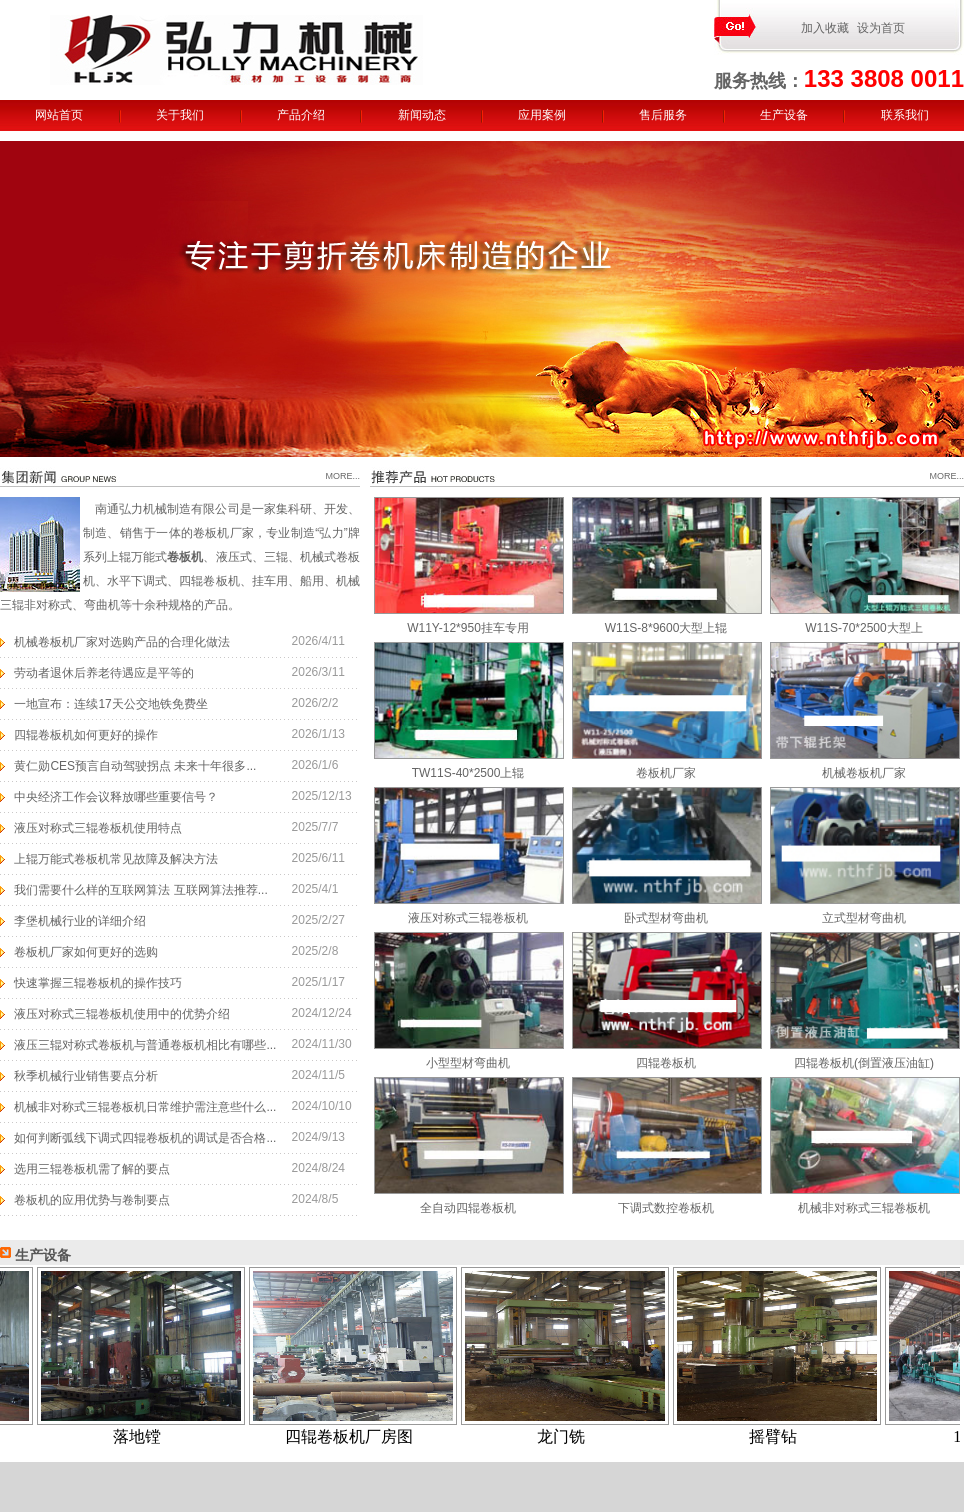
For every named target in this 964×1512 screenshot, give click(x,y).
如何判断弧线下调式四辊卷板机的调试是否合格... (145, 1138)
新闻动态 (422, 115)
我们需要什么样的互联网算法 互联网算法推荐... (140, 890)
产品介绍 (301, 115)
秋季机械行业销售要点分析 (86, 1076)
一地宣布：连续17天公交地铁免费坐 (110, 704)
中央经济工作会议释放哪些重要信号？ (116, 797)
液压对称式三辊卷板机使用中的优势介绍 (122, 1014)
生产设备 (784, 115)
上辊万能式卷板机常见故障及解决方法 (116, 859)
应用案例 (542, 115)
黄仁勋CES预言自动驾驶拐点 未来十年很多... (135, 766)
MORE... (342, 476)
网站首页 (59, 115)
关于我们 (180, 115)
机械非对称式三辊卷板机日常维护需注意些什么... (145, 1107)
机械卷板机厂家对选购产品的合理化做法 (122, 642)
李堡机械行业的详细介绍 (80, 921)
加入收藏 (825, 28)
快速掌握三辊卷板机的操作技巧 (98, 983)
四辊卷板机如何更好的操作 (86, 735)
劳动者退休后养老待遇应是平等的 (104, 673)
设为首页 (881, 28)
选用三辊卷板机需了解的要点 (92, 1169)
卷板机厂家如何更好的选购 (86, 952)
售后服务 (663, 115)
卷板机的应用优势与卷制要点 (92, 1200)
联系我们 (905, 115)
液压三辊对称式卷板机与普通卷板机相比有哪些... (145, 1045)
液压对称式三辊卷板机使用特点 (98, 828)
